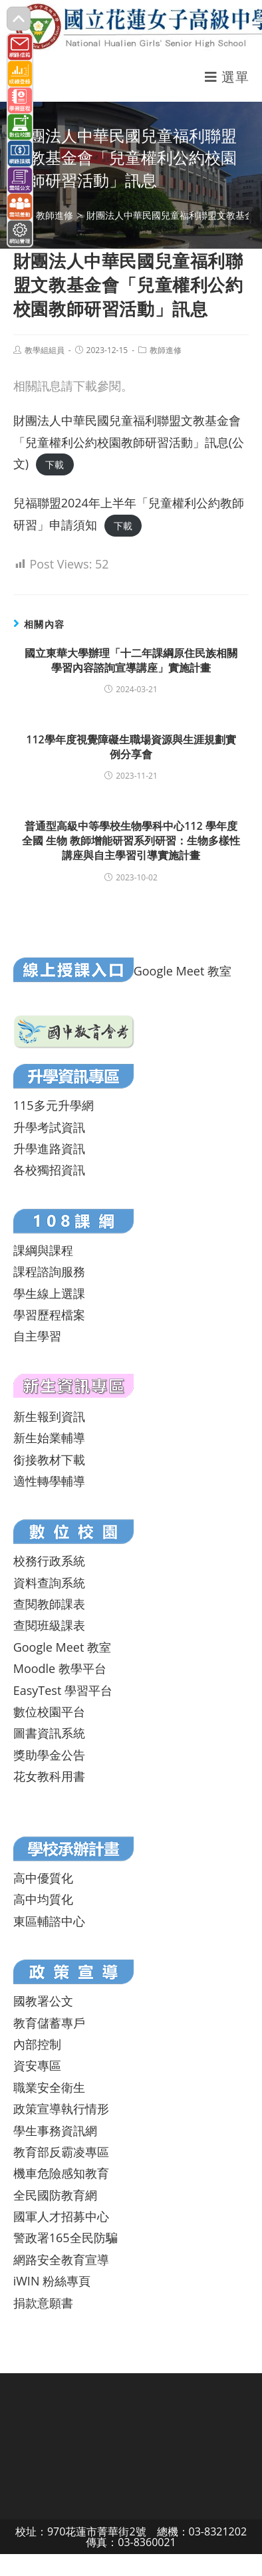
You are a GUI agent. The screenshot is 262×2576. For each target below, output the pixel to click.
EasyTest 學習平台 (62, 1690)
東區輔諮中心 (49, 1921)
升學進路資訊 (49, 1148)
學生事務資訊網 (55, 2130)
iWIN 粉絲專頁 (51, 2281)
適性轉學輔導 (49, 1481)
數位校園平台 (49, 1712)
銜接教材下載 (49, 1460)
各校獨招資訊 (49, 1170)
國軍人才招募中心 (61, 2216)
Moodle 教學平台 (59, 1668)
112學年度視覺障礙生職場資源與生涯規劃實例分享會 (130, 746)
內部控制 (37, 2044)
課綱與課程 (43, 1250)
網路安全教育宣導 (61, 2259)
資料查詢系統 (49, 1583)
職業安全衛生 (49, 2087)
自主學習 (37, 1336)
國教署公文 (43, 2001)
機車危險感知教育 (61, 2173)
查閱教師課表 (49, 1604)
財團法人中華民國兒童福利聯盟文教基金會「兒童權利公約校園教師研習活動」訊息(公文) (128, 441)
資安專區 (37, 2065)
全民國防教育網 (55, 2195)
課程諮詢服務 (49, 1271)
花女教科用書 (49, 1776)
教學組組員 (45, 350)
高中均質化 (43, 1899)
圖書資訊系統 (49, 1733)
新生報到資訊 (49, 1416)
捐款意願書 (43, 2303)
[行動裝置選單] (227, 77)
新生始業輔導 (49, 1438)
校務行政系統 (49, 1561)
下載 (54, 464)
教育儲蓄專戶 (49, 2023)
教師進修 (166, 350)
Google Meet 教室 (182, 971)
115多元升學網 (53, 1105)
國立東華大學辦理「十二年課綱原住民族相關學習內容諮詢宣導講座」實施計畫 (131, 660)
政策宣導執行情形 (61, 2109)
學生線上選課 (49, 1293)
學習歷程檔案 (49, 1315)
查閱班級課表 (49, 1625)
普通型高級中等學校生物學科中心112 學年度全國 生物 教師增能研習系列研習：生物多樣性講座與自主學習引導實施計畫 (131, 841)
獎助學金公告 (49, 1755)
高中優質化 (43, 1878)
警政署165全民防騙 (65, 2238)
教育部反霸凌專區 (61, 2152)
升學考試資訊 (49, 1127)
